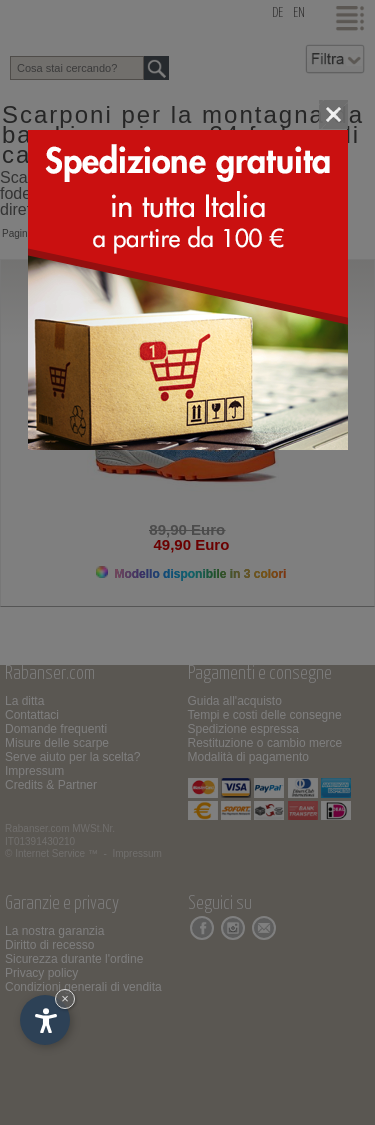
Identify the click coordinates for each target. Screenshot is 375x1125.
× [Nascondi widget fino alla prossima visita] (65, 998)
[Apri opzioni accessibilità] (45, 1020)
